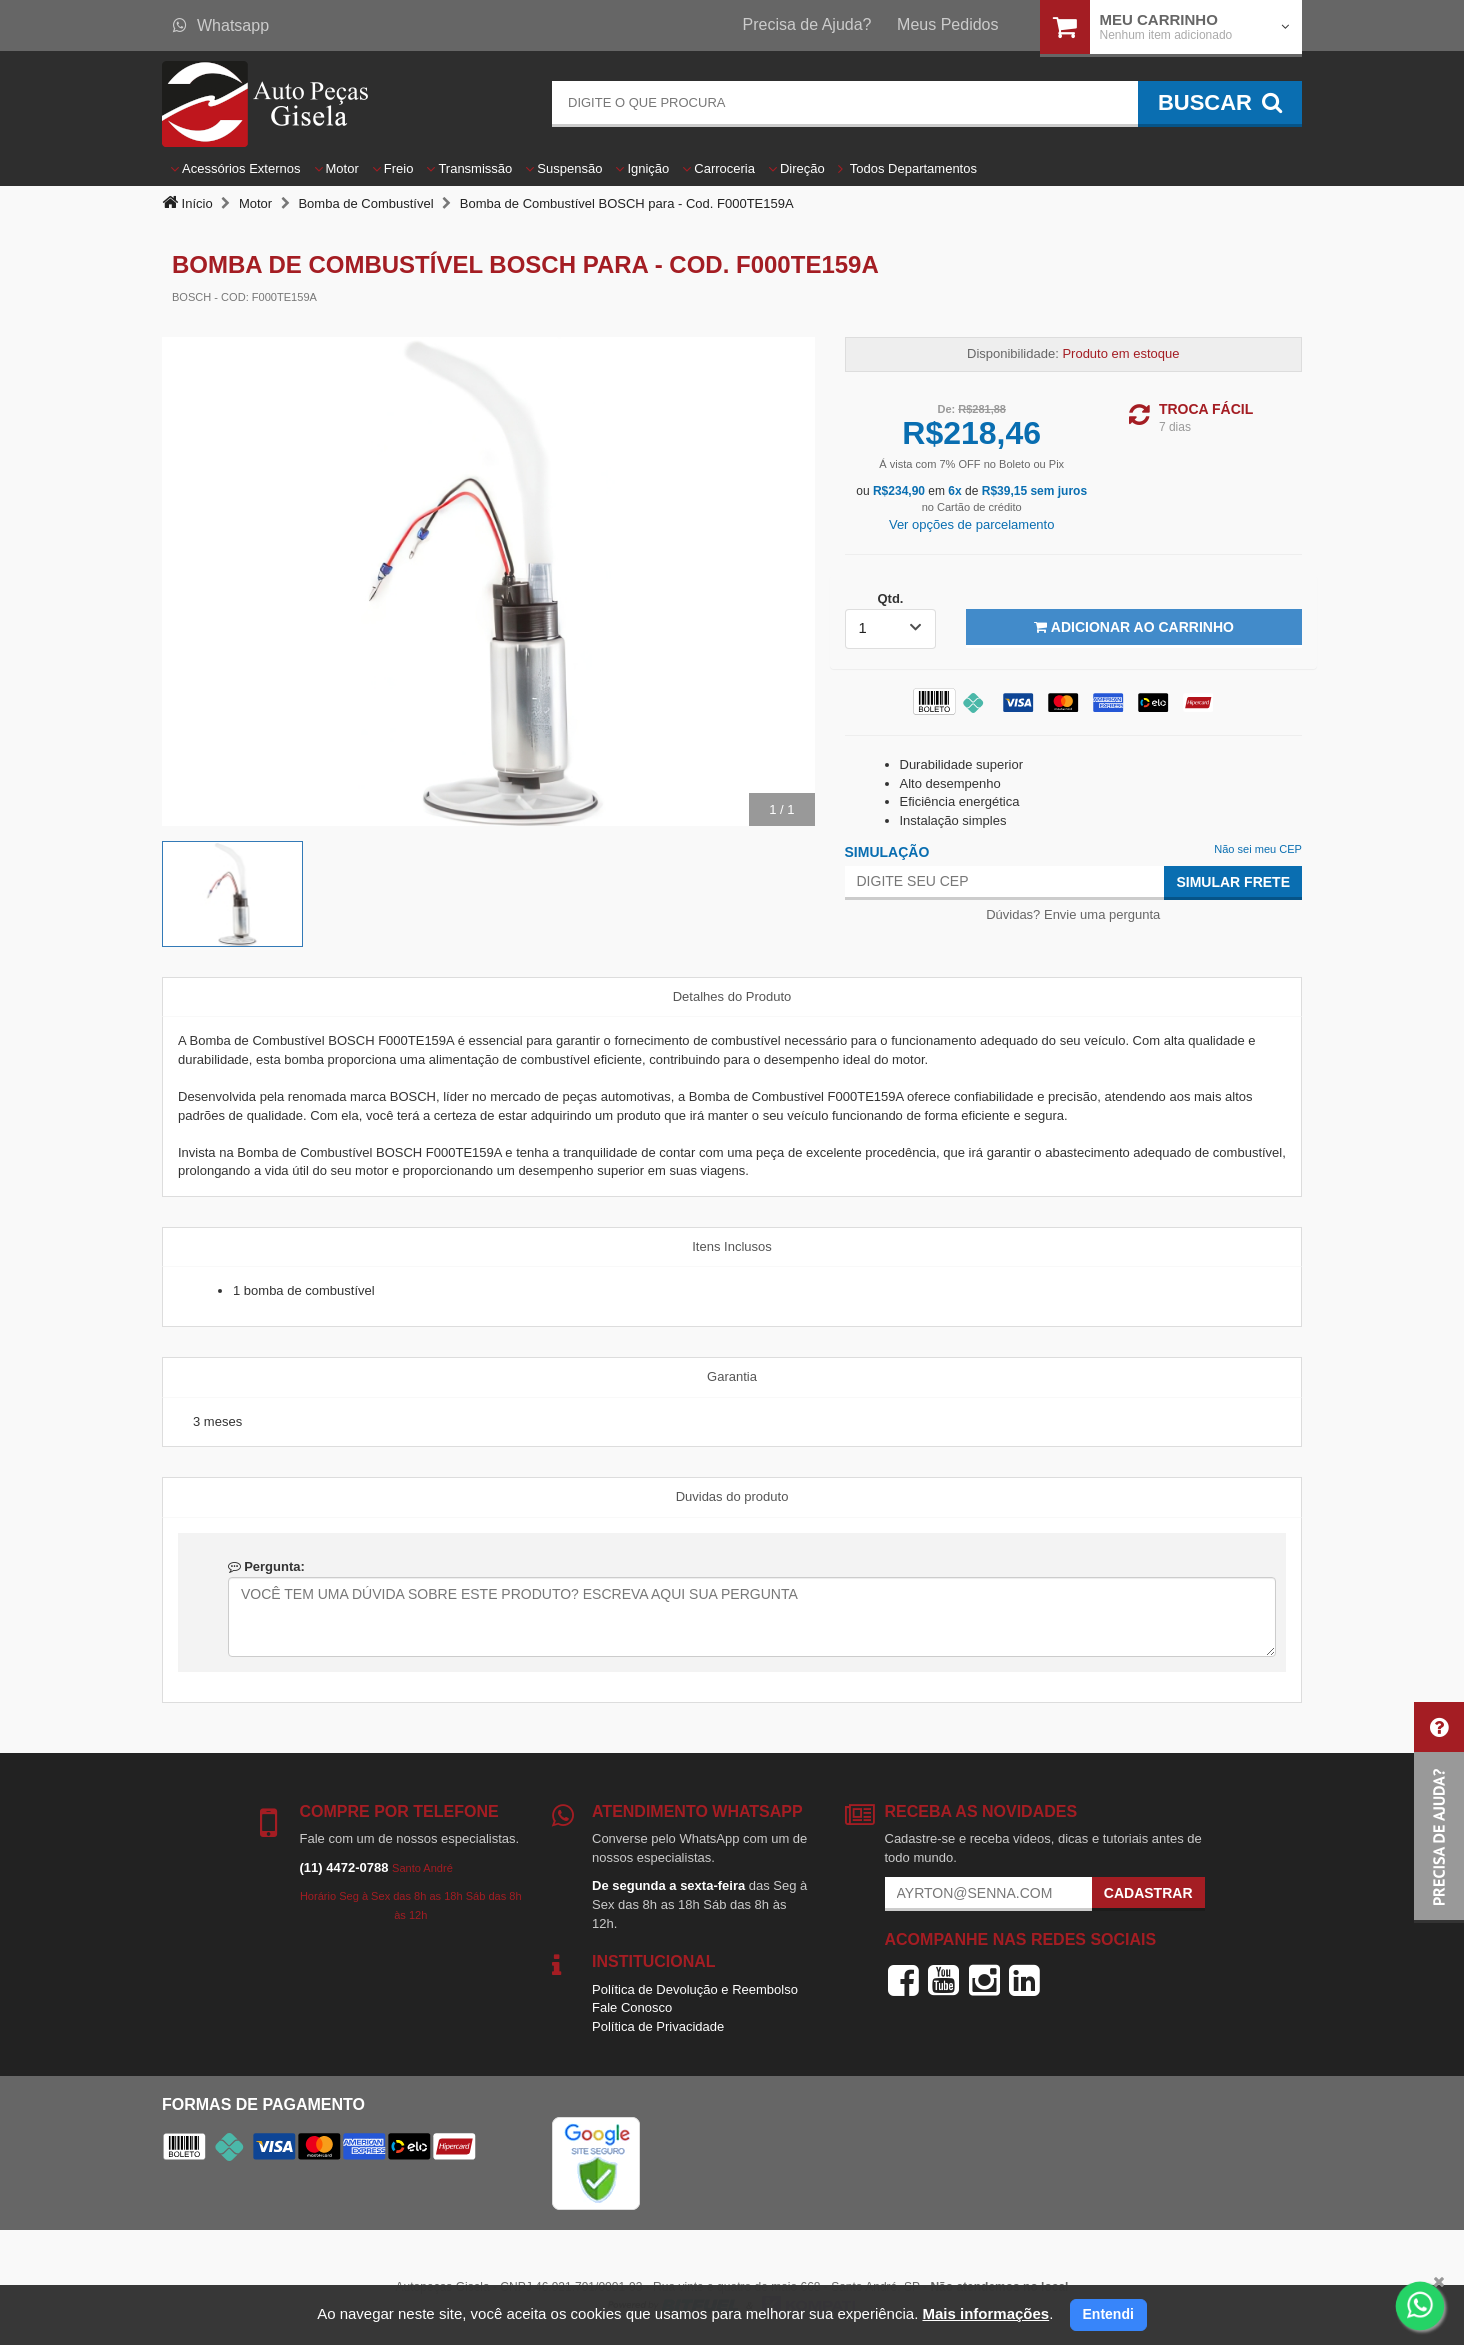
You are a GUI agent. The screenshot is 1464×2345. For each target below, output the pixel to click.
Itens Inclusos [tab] (732, 1246)
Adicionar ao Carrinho (1133, 627)
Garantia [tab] (732, 1376)
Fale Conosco (632, 2007)
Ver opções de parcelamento (972, 524)
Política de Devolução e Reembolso (695, 1989)
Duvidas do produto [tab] (732, 1496)
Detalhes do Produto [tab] (732, 996)
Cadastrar (1148, 1893)
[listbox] (891, 629)
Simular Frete (1233, 882)
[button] (1439, 1812)
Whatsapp (221, 25)
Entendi (1108, 2314)
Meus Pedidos (947, 24)
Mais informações (985, 2313)
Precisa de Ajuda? (807, 24)
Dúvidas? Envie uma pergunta (1073, 914)
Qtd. (890, 598)
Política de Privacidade (658, 2026)
